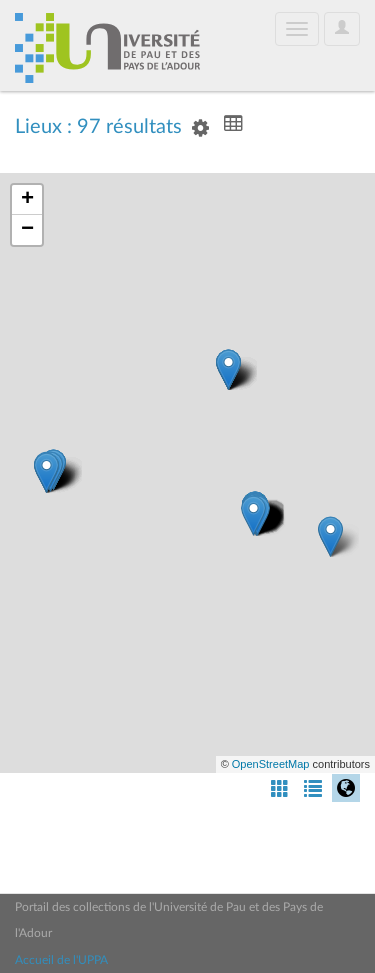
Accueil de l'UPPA (61, 960)
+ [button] (27, 200)
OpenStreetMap (271, 764)
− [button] (27, 230)
